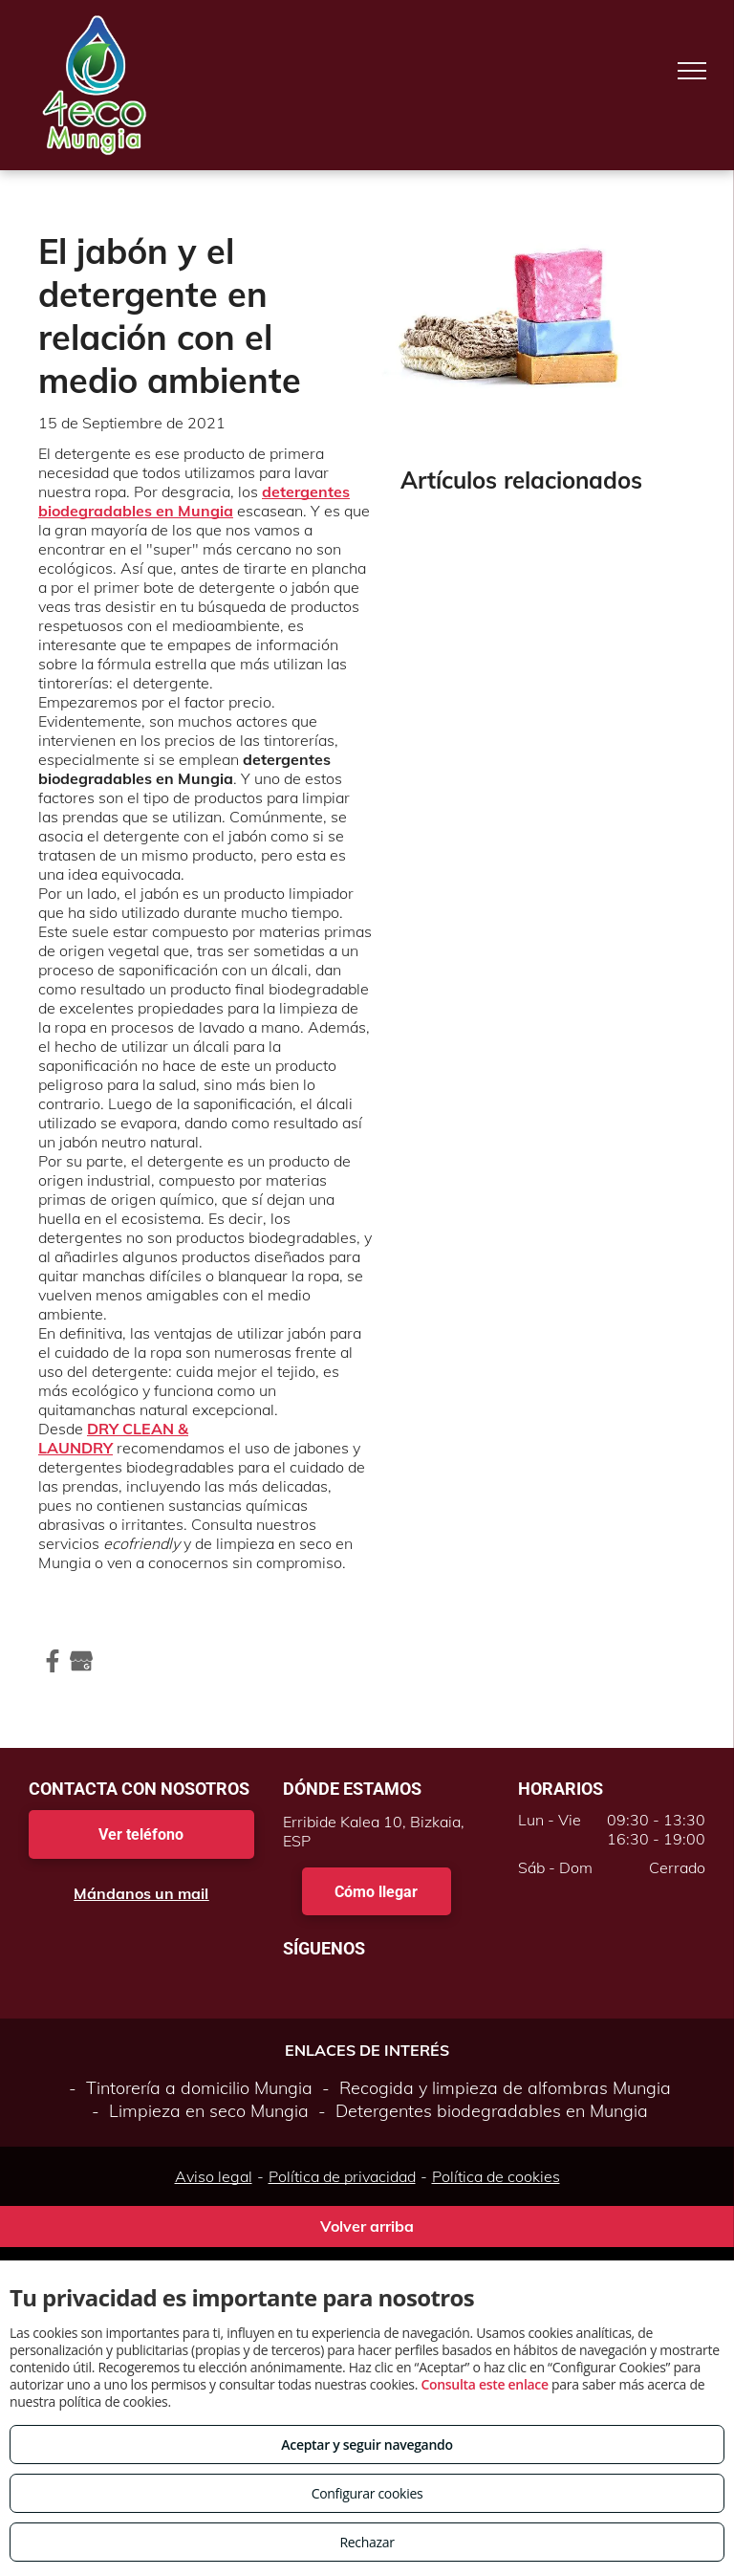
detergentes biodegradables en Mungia (194, 501)
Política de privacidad (342, 2176)
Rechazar (366, 2542)
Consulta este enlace (484, 2384)
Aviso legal (213, 2176)
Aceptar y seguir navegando (366, 2444)
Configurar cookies (367, 2493)
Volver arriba (367, 2226)
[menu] (692, 71)
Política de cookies (496, 2176)
